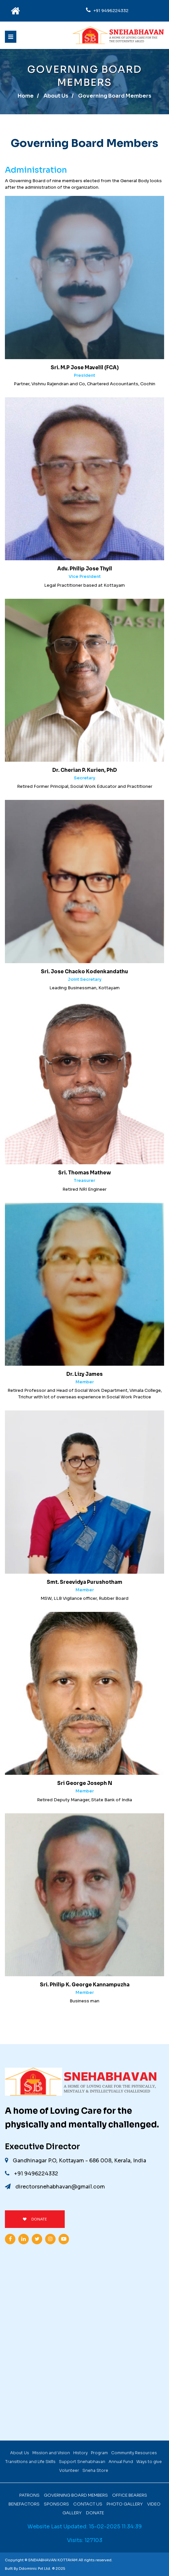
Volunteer (69, 2470)
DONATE (35, 2219)
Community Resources (134, 2452)
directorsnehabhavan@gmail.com (55, 2186)
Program (99, 2452)
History (80, 2452)
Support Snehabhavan (82, 2461)
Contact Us (87, 2504)
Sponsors (56, 2504)
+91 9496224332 (110, 10)
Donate (95, 2513)
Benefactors (24, 2504)
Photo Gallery (125, 2504)
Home (26, 95)
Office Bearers (129, 2495)
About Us (55, 95)
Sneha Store (95, 2470)
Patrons (29, 2495)
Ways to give (149, 2461)
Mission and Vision (51, 2452)
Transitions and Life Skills (30, 2461)
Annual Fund (121, 2461)
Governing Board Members (76, 2495)
